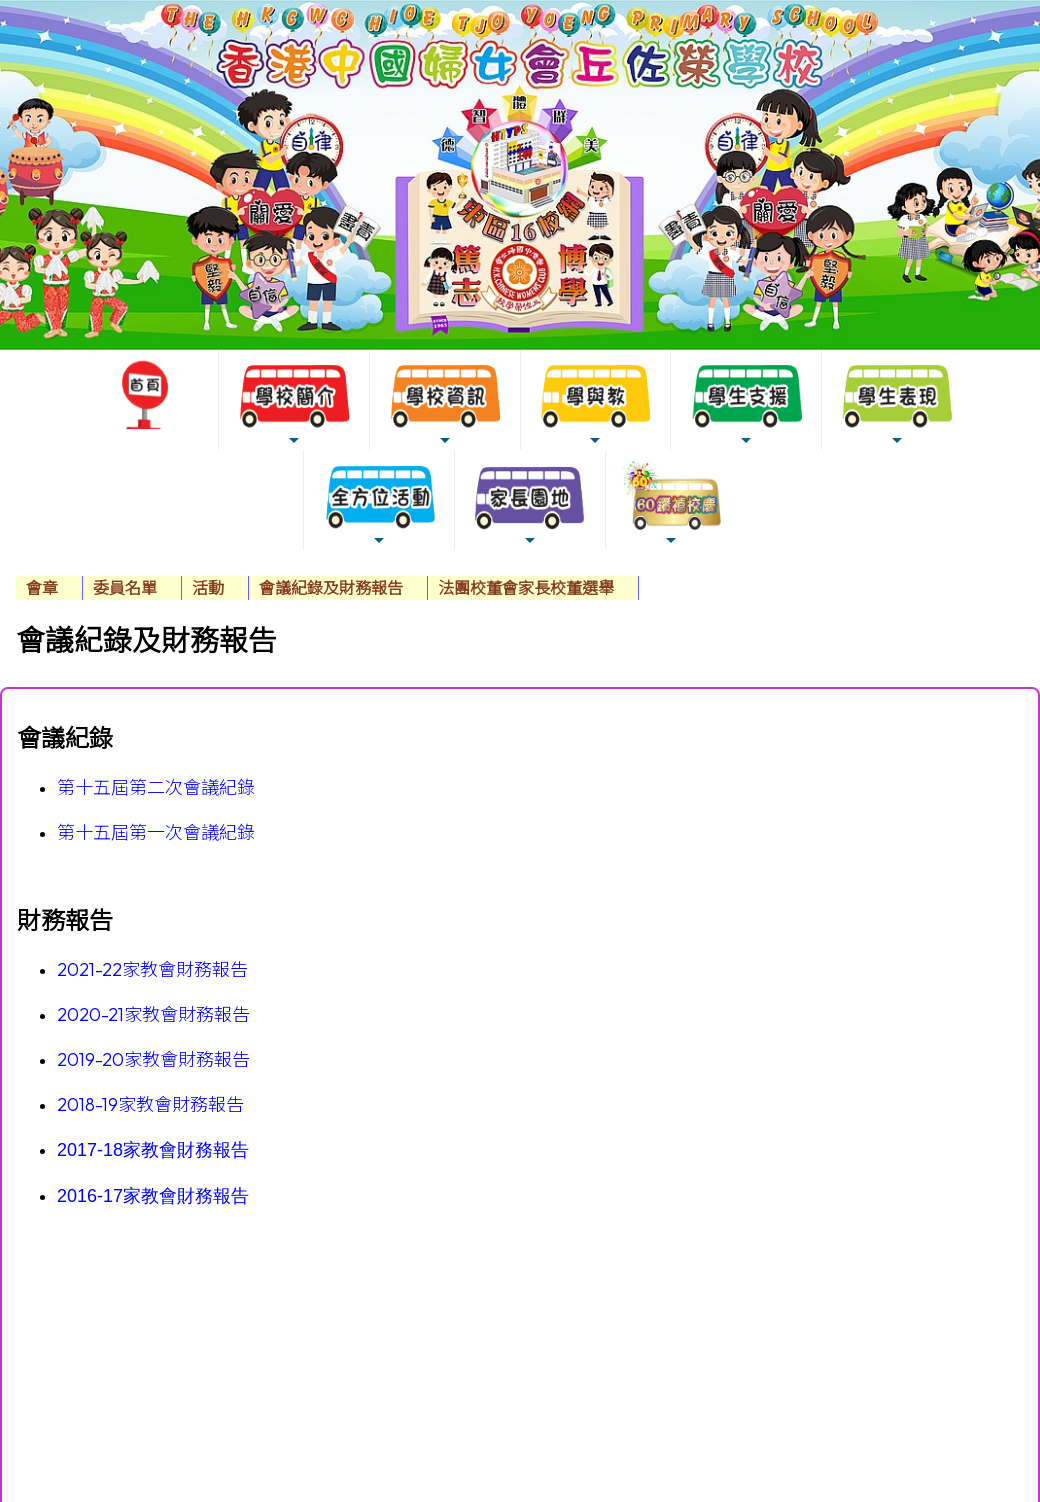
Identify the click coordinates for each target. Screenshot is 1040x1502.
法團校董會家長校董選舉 (526, 588)
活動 (208, 588)
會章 (42, 588)
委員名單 (125, 588)
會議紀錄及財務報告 (331, 588)
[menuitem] (49, 588)
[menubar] (327, 588)
